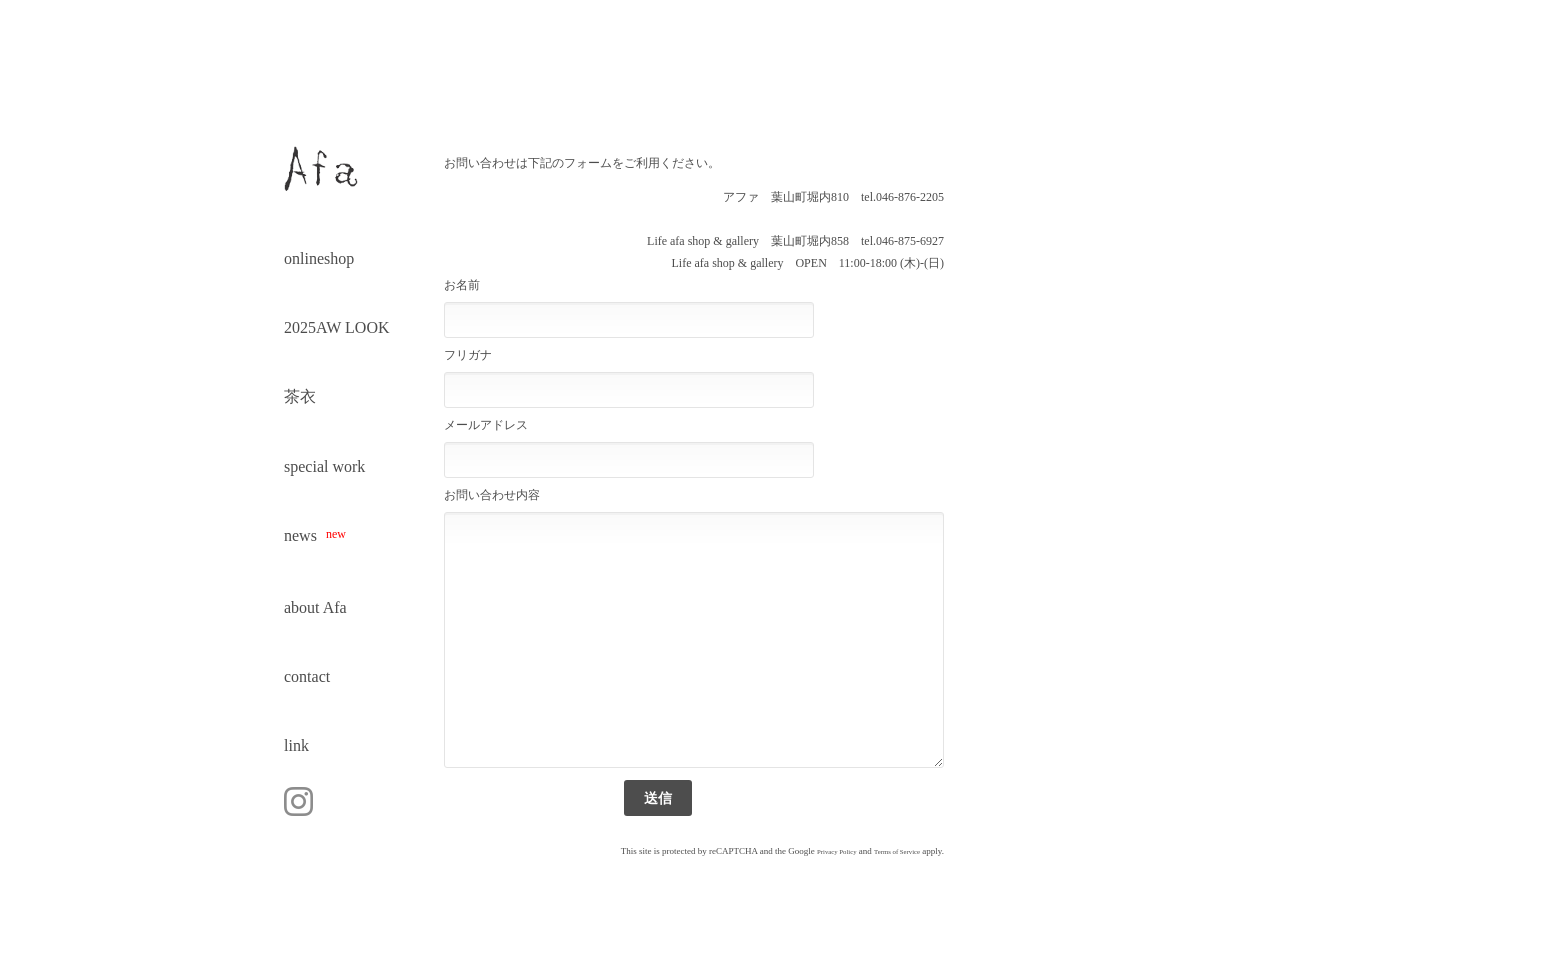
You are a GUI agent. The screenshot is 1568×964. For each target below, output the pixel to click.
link (296, 745)
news (315, 536)
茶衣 (300, 396)
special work (324, 466)
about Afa (315, 607)
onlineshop (319, 258)
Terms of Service (897, 851)
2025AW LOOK (337, 327)
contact (307, 676)
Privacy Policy (837, 851)
